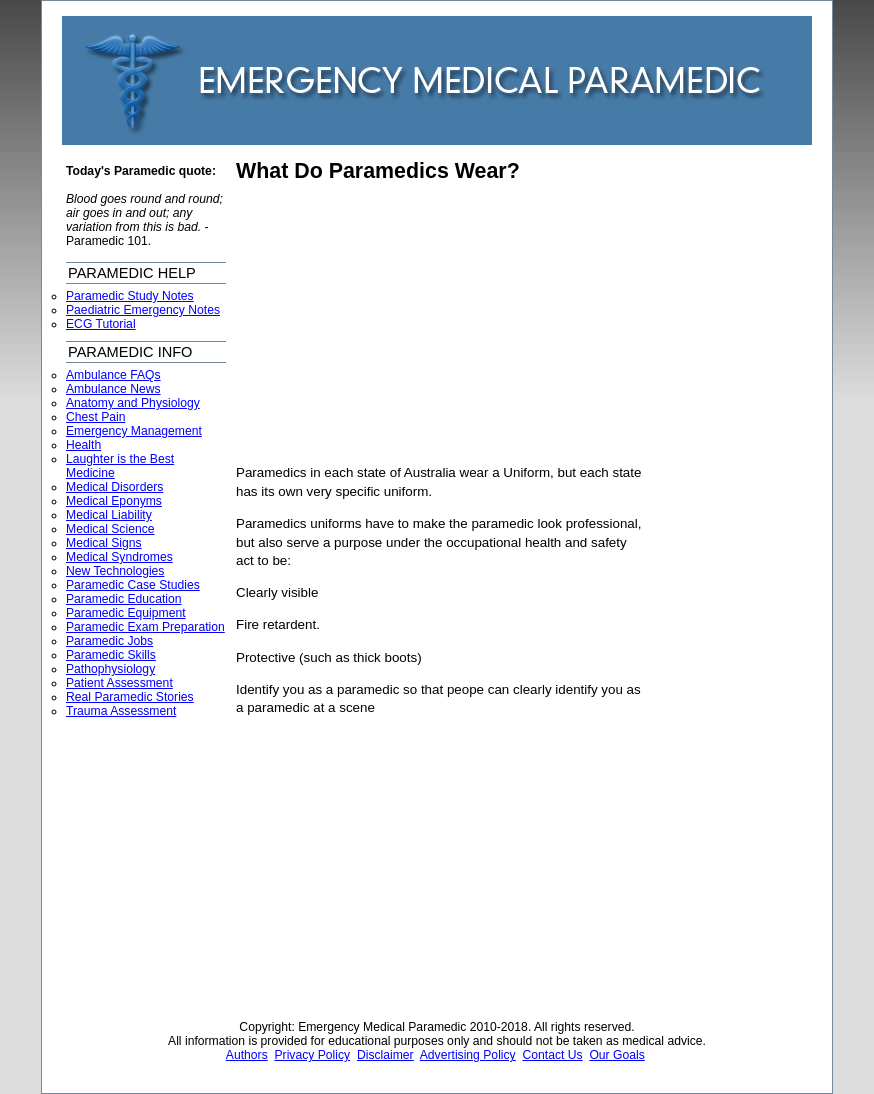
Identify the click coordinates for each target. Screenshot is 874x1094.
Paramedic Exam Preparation (145, 627)
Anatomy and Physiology (133, 403)
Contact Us (552, 1055)
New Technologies (115, 571)
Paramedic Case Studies (133, 585)
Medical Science (110, 529)
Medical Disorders (114, 487)
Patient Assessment (119, 683)
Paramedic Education (124, 599)
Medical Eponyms (114, 501)
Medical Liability (109, 515)
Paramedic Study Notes (130, 296)
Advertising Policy (468, 1055)
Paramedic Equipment (126, 613)
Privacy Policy (313, 1055)
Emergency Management (134, 431)
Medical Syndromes (119, 557)
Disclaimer (385, 1055)
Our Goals (616, 1055)
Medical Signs (104, 543)
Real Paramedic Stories (130, 697)
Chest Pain (95, 417)
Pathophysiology (110, 669)
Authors (247, 1055)
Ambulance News (113, 389)
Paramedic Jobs (109, 641)
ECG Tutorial (101, 324)
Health (83, 445)
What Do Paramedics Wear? (378, 171)
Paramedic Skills (111, 655)
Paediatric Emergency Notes (143, 310)
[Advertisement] (404, 324)
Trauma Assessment (121, 711)
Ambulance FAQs (113, 375)
